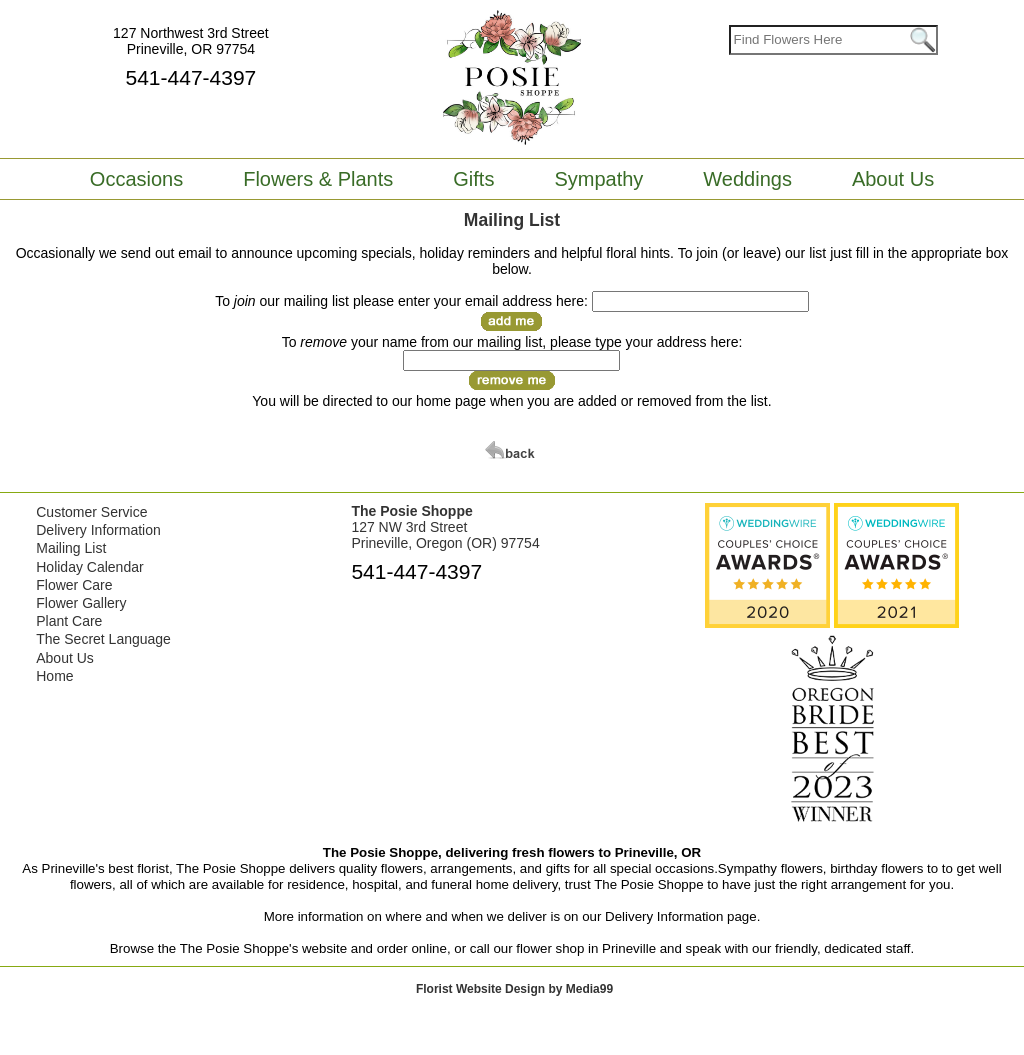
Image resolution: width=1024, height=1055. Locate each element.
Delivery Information (98, 530)
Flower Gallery (81, 603)
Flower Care (74, 585)
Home (54, 676)
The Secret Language (103, 639)
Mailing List (71, 548)
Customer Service (91, 512)
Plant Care (69, 621)
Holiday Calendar (89, 567)
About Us (65, 658)
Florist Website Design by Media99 (514, 989)
